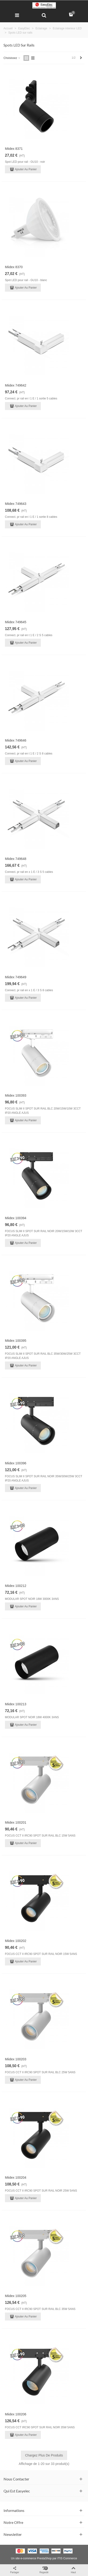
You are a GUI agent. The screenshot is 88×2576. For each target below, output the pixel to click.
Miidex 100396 (15, 1463)
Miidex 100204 (15, 2177)
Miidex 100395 (15, 1340)
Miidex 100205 (15, 2296)
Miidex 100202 (15, 1941)
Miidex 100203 (15, 2059)
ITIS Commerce (67, 2558)
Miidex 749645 (15, 622)
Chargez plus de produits (44, 2455)
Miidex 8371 (14, 149)
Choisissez (12, 58)
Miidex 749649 (15, 977)
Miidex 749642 (15, 385)
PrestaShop (44, 2558)
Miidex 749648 (15, 859)
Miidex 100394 (15, 1218)
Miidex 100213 (15, 1704)
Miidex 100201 (15, 1822)
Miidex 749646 (15, 740)
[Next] (80, 58)
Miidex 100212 (15, 1586)
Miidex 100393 (15, 1095)
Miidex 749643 (15, 504)
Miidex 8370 (14, 267)
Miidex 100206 (15, 2414)
